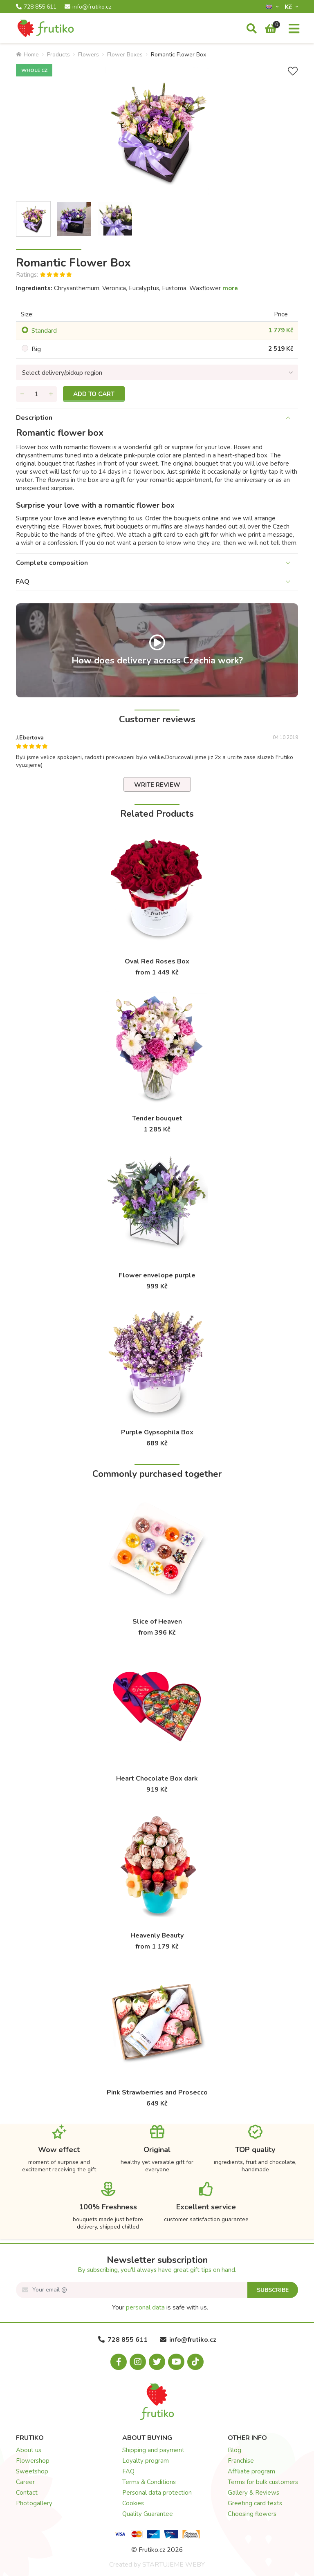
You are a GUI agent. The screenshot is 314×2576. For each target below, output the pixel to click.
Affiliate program (251, 2471)
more (230, 288)
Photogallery (34, 2503)
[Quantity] (36, 394)
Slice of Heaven (157, 1621)
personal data (145, 2307)
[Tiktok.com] (195, 2362)
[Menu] (294, 29)
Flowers (88, 54)
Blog (234, 2450)
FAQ (22, 581)
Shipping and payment (153, 2450)
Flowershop (32, 2461)
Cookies (133, 2503)
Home (27, 54)
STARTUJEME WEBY (173, 2564)
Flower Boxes (125, 54)
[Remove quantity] (22, 394)
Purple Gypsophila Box (157, 1432)
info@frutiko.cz (88, 7)
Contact (27, 2493)
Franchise (241, 2461)
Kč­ (289, 6)
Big (36, 349)
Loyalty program (145, 2461)
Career (25, 2482)
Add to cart (93, 394)
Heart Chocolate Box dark (157, 1778)
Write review (157, 785)
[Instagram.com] (138, 2362)
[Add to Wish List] (293, 71)
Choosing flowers (252, 2514)
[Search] (252, 29)
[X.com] (157, 2362)
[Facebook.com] (118, 2362)
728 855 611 (36, 7)
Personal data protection (157, 2493)
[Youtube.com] (176, 2362)
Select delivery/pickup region (62, 373)
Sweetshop (32, 2471)
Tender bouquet (157, 1118)
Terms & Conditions (149, 2482)
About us (28, 2450)
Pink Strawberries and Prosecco (157, 2092)
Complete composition (52, 562)
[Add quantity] (51, 394)
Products (58, 54)
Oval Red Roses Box (157, 961)
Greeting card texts (255, 2503)
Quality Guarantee (147, 2514)
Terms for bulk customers (263, 2482)
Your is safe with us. (160, 2307)
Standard (44, 331)
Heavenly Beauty (157, 1935)
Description (34, 417)
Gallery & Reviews (253, 2493)
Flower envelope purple (157, 1275)
